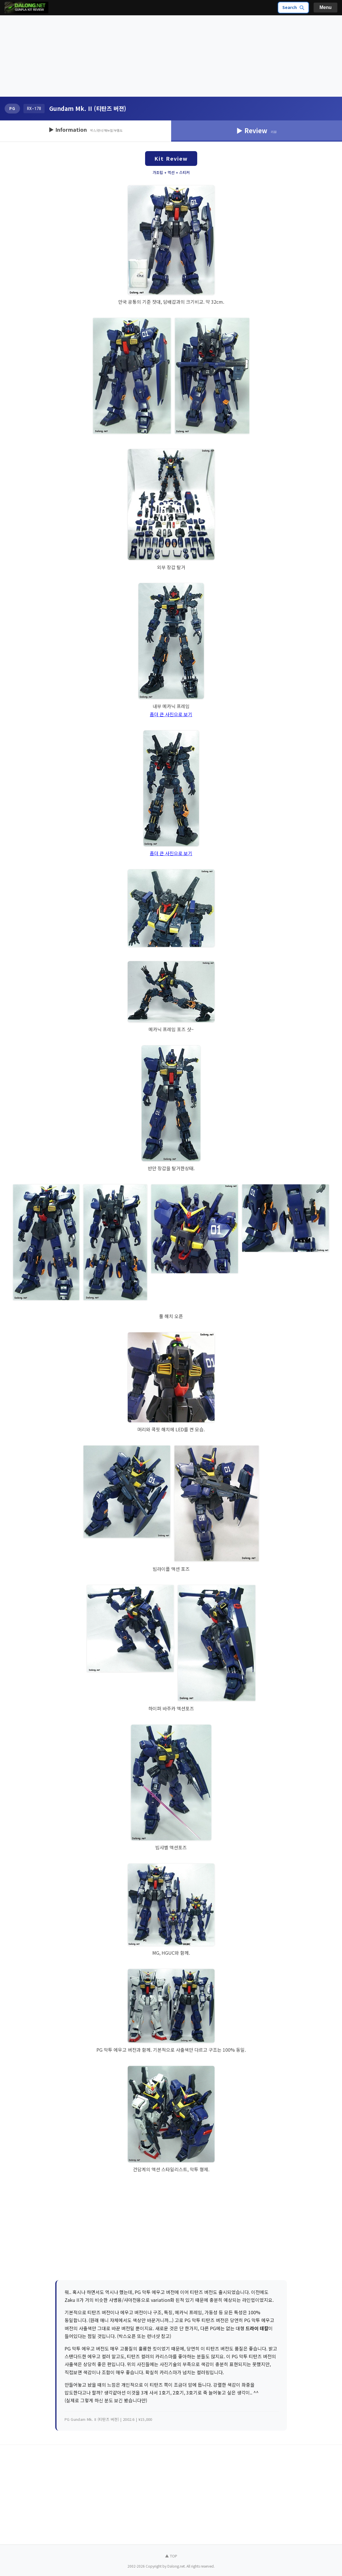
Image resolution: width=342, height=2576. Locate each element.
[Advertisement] (171, 56)
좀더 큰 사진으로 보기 (171, 714)
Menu (325, 7)
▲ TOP (171, 2556)
